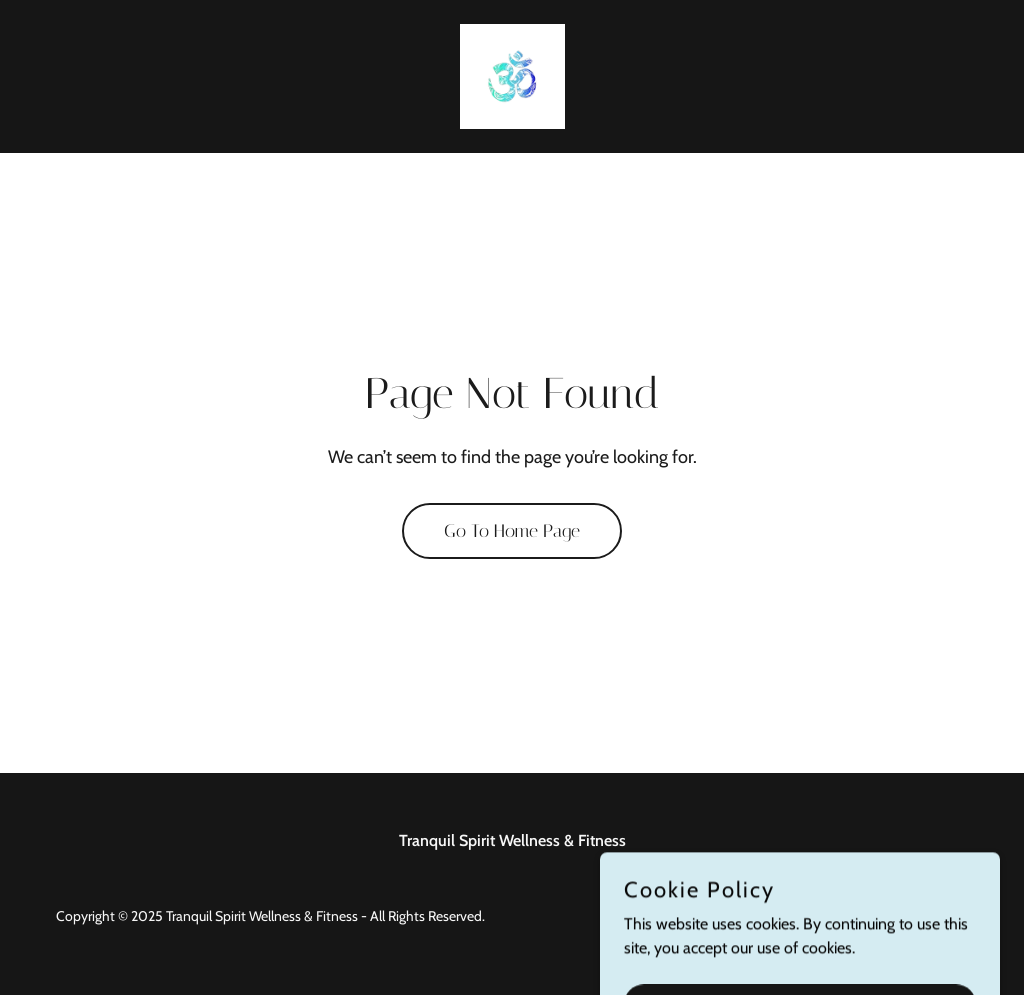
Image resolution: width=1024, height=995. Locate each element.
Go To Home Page (512, 531)
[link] (512, 74)
